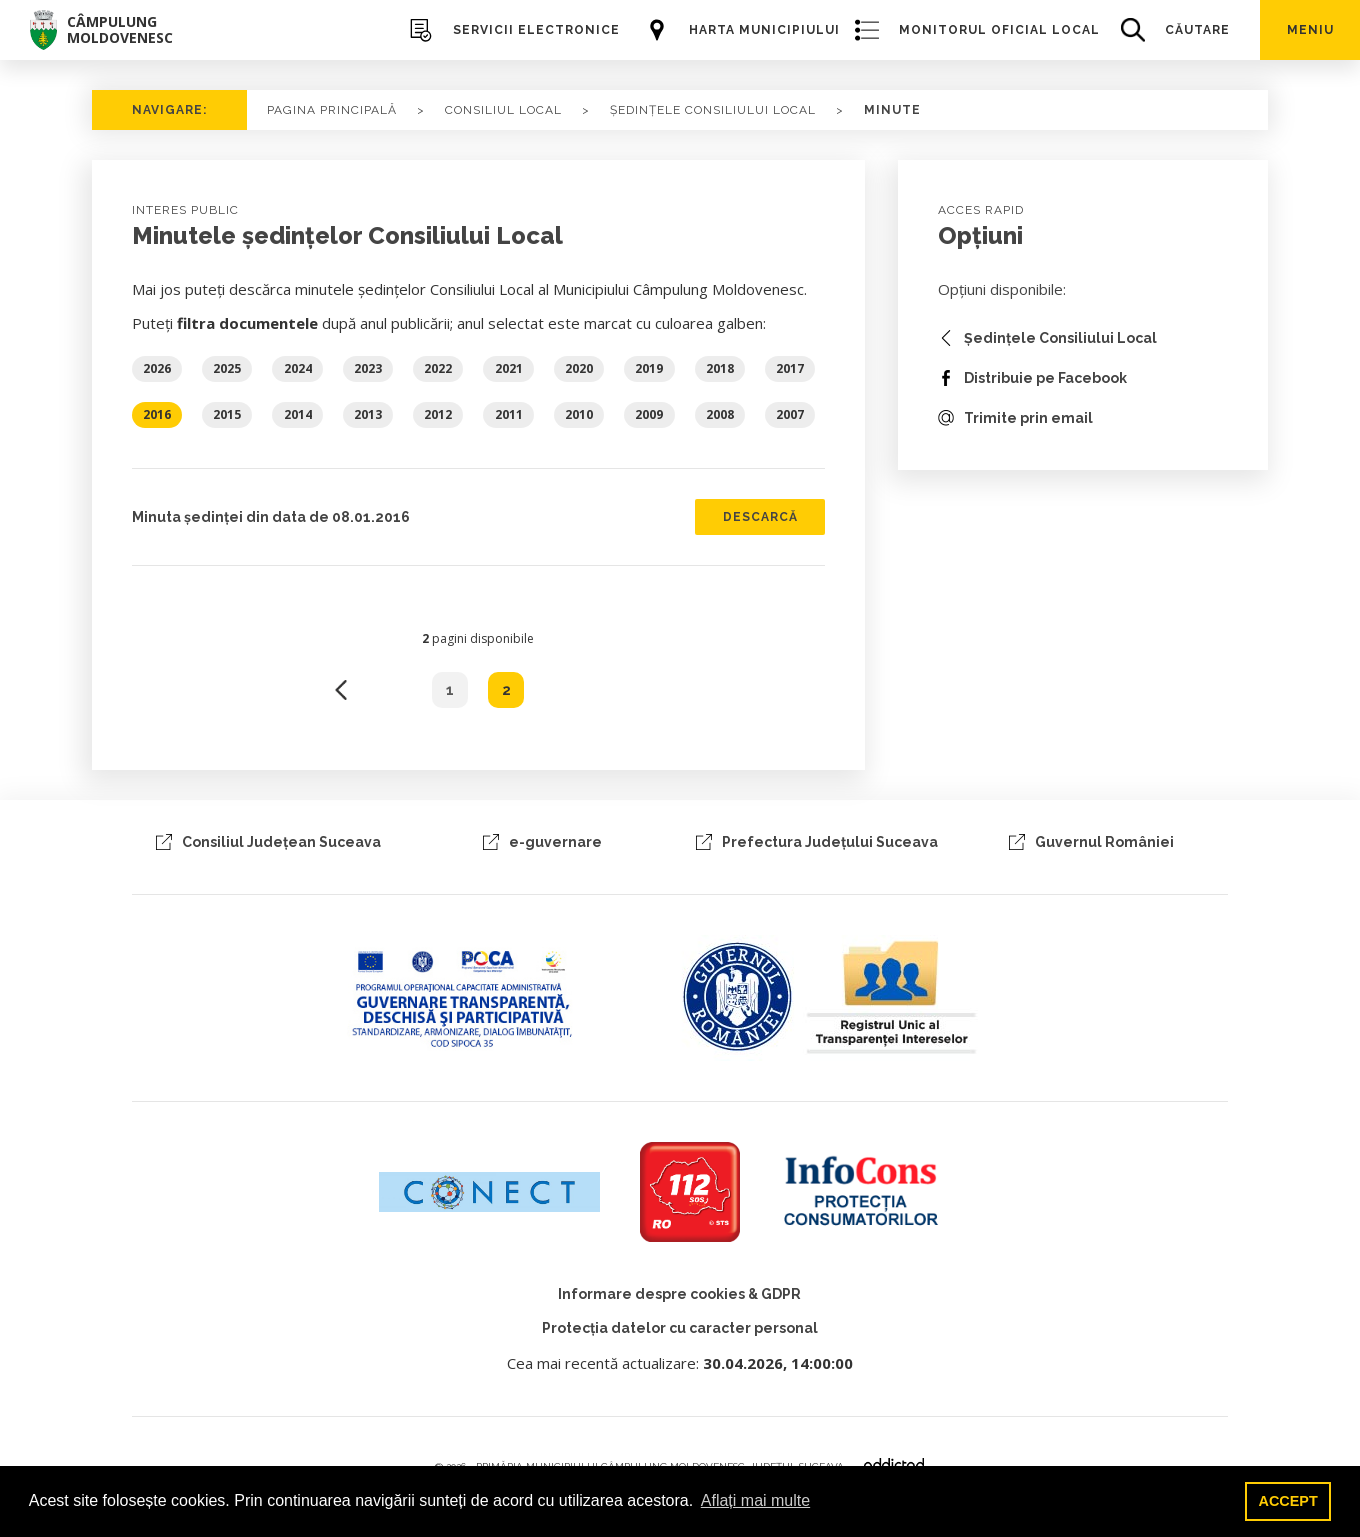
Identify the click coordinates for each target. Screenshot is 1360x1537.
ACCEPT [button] (1288, 1501)
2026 (157, 368)
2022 (438, 368)
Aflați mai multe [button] (755, 1500)
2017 (790, 368)
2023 (368, 368)
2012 (438, 414)
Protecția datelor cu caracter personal (680, 1328)
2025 (227, 368)
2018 (720, 368)
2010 (579, 414)
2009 (649, 414)
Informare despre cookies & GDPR (679, 1294)
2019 (649, 368)
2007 (790, 414)
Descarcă (760, 517)
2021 (509, 368)
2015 (227, 414)
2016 (157, 414)
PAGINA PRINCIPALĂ (332, 110)
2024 (298, 368)
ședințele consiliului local (713, 110)
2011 (509, 414)
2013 (368, 414)
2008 (720, 414)
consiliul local (503, 110)
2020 (579, 368)
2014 (298, 414)
